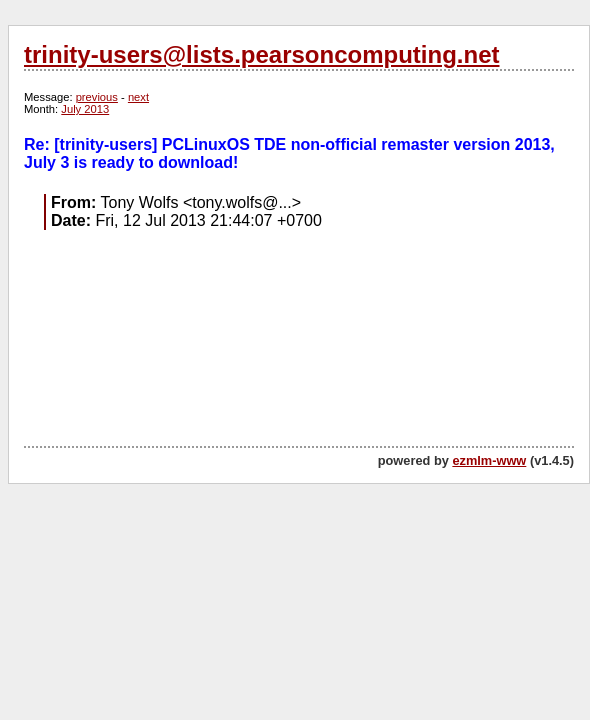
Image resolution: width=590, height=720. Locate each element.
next (138, 97)
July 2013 (85, 109)
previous (97, 97)
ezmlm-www (489, 460)
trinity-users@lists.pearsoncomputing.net (261, 54)
